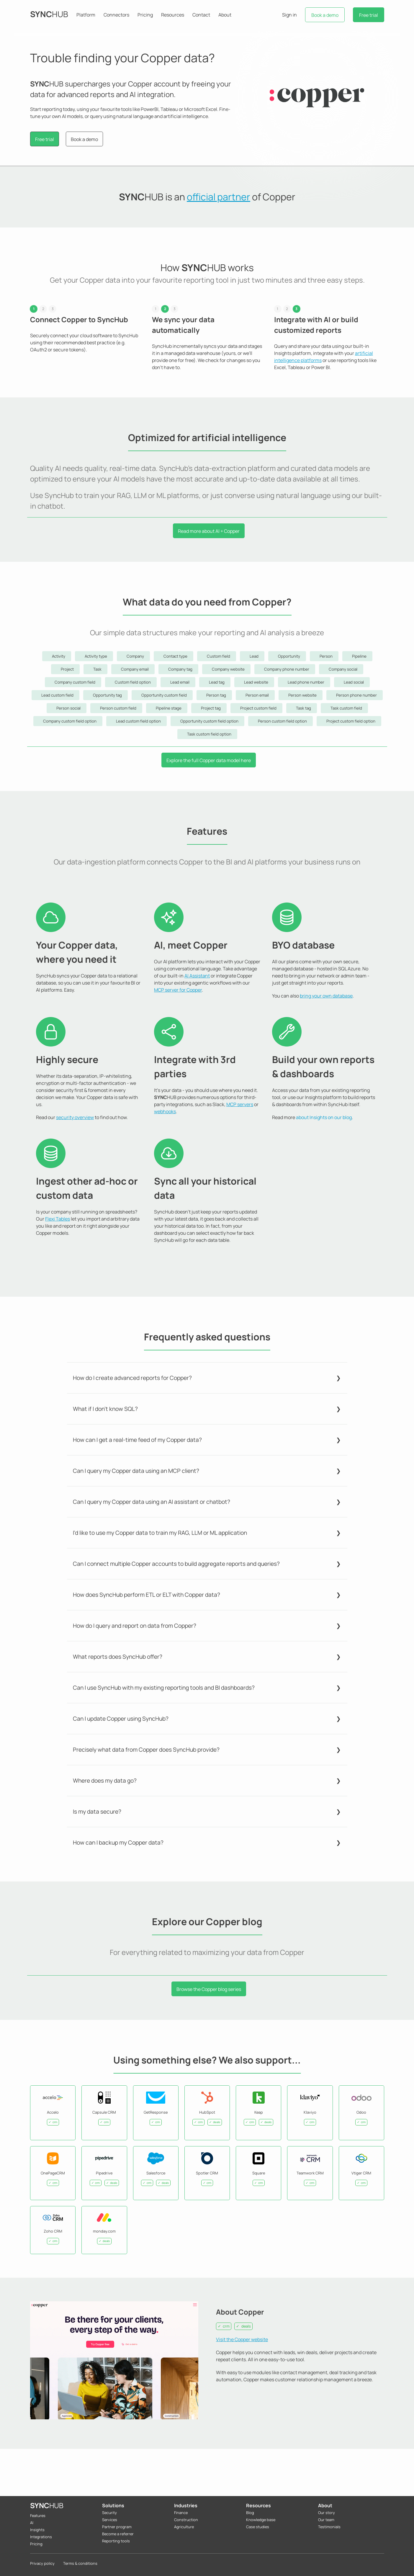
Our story (326, 2512)
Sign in (289, 15)
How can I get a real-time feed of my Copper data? (137, 1440)
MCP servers (239, 1104)
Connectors (116, 15)
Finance (181, 2512)
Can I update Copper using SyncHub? (120, 1718)
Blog (250, 2512)
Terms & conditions (80, 2563)
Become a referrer (118, 2533)
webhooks (165, 1111)
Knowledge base (260, 2519)
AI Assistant (197, 975)
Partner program (117, 2526)
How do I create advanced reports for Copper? (132, 1378)
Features (37, 2515)
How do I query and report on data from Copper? (134, 1626)
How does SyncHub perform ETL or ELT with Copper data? (146, 1595)
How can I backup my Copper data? (118, 1842)
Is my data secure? (97, 1811)
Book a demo (324, 15)
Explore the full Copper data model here (208, 760)
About (224, 15)
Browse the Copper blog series (208, 1989)
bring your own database (326, 996)
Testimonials (329, 2526)
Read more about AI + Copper (208, 531)
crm (226, 2326)
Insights (37, 2529)
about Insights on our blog (324, 1117)
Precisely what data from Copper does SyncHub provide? (146, 1749)
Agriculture (184, 2526)
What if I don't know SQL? (105, 1409)
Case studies (257, 2526)
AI (31, 2522)
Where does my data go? (105, 1780)
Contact (201, 15)
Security (109, 2512)
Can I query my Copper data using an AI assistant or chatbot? (151, 1502)
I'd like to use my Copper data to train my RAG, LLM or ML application (160, 1533)
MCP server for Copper (178, 990)
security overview (75, 1117)
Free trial (368, 15)
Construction (186, 2519)
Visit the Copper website (242, 2339)
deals (246, 2326)
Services (109, 2519)
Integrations (41, 2536)
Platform (85, 15)
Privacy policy (42, 2563)
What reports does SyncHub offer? (117, 1656)
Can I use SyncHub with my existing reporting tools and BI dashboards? (164, 1687)
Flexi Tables (57, 1219)
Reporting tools (116, 2541)
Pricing (145, 15)
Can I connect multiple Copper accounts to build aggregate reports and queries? (176, 1564)
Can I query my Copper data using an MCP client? (136, 1471)
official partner (218, 196)
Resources (172, 15)
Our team (326, 2519)
